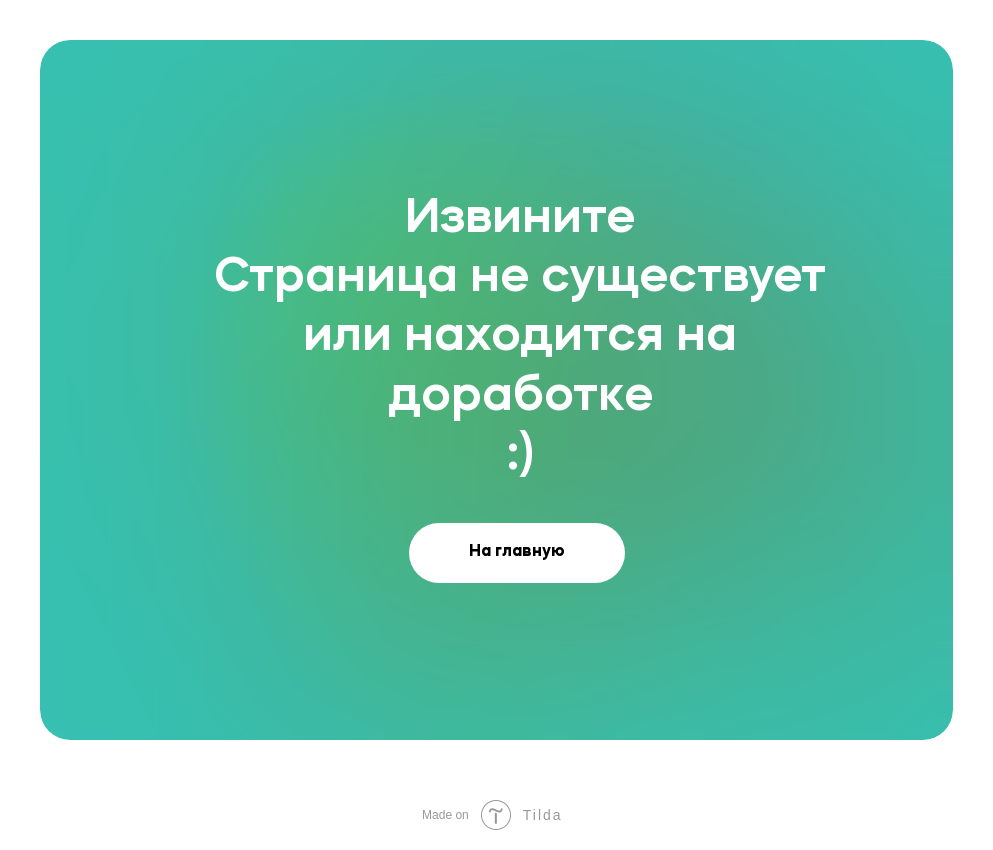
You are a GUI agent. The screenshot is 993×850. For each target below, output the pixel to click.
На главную (517, 552)
